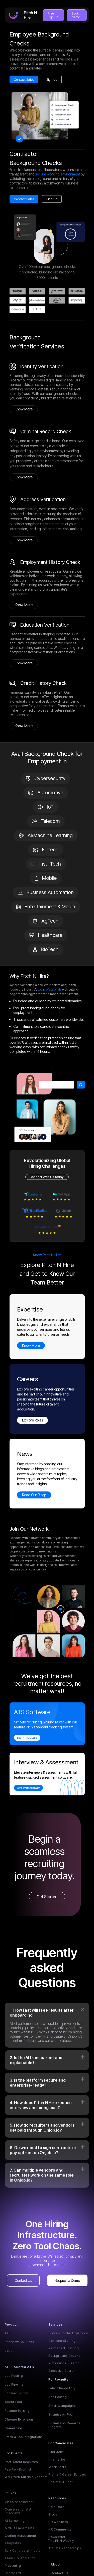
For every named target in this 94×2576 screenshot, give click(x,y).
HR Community (60, 2529)
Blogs (52, 2514)
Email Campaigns (62, 2406)
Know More (24, 409)
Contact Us (23, 2280)
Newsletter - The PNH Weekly (61, 2539)
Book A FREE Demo (27, 1737)
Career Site (13, 2428)
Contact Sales (24, 79)
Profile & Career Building (67, 2474)
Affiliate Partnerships (64, 2548)
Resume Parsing (17, 2411)
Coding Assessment (20, 2536)
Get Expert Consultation (28, 1787)
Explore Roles (32, 1420)
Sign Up (51, 79)
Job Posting (14, 2376)
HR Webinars (58, 2522)
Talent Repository (61, 2388)
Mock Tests (57, 2467)
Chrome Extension (19, 2419)
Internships (57, 2459)
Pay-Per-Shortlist (18, 2469)
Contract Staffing (62, 2341)
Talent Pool (13, 2402)
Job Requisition (16, 2393)
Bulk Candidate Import (22, 2551)
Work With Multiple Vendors (26, 2477)
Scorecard (13, 2573)
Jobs (8, 2351)
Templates (13, 2543)
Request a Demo (67, 2280)
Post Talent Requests (21, 2462)
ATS (8, 2333)
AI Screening (15, 2521)
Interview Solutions (19, 2342)
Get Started (47, 1896)
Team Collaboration (20, 2558)
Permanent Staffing (63, 2348)
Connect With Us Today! (47, 1177)
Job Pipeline (14, 2384)
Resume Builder (60, 2482)
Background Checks (64, 2356)
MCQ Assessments (19, 2528)
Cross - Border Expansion (68, 2333)
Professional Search (63, 2363)
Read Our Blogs (34, 1495)
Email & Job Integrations (24, 2437)
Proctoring (13, 2566)
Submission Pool (61, 2414)
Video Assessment (19, 2502)
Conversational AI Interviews (19, 2511)
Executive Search (61, 2371)
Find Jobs (56, 2452)
